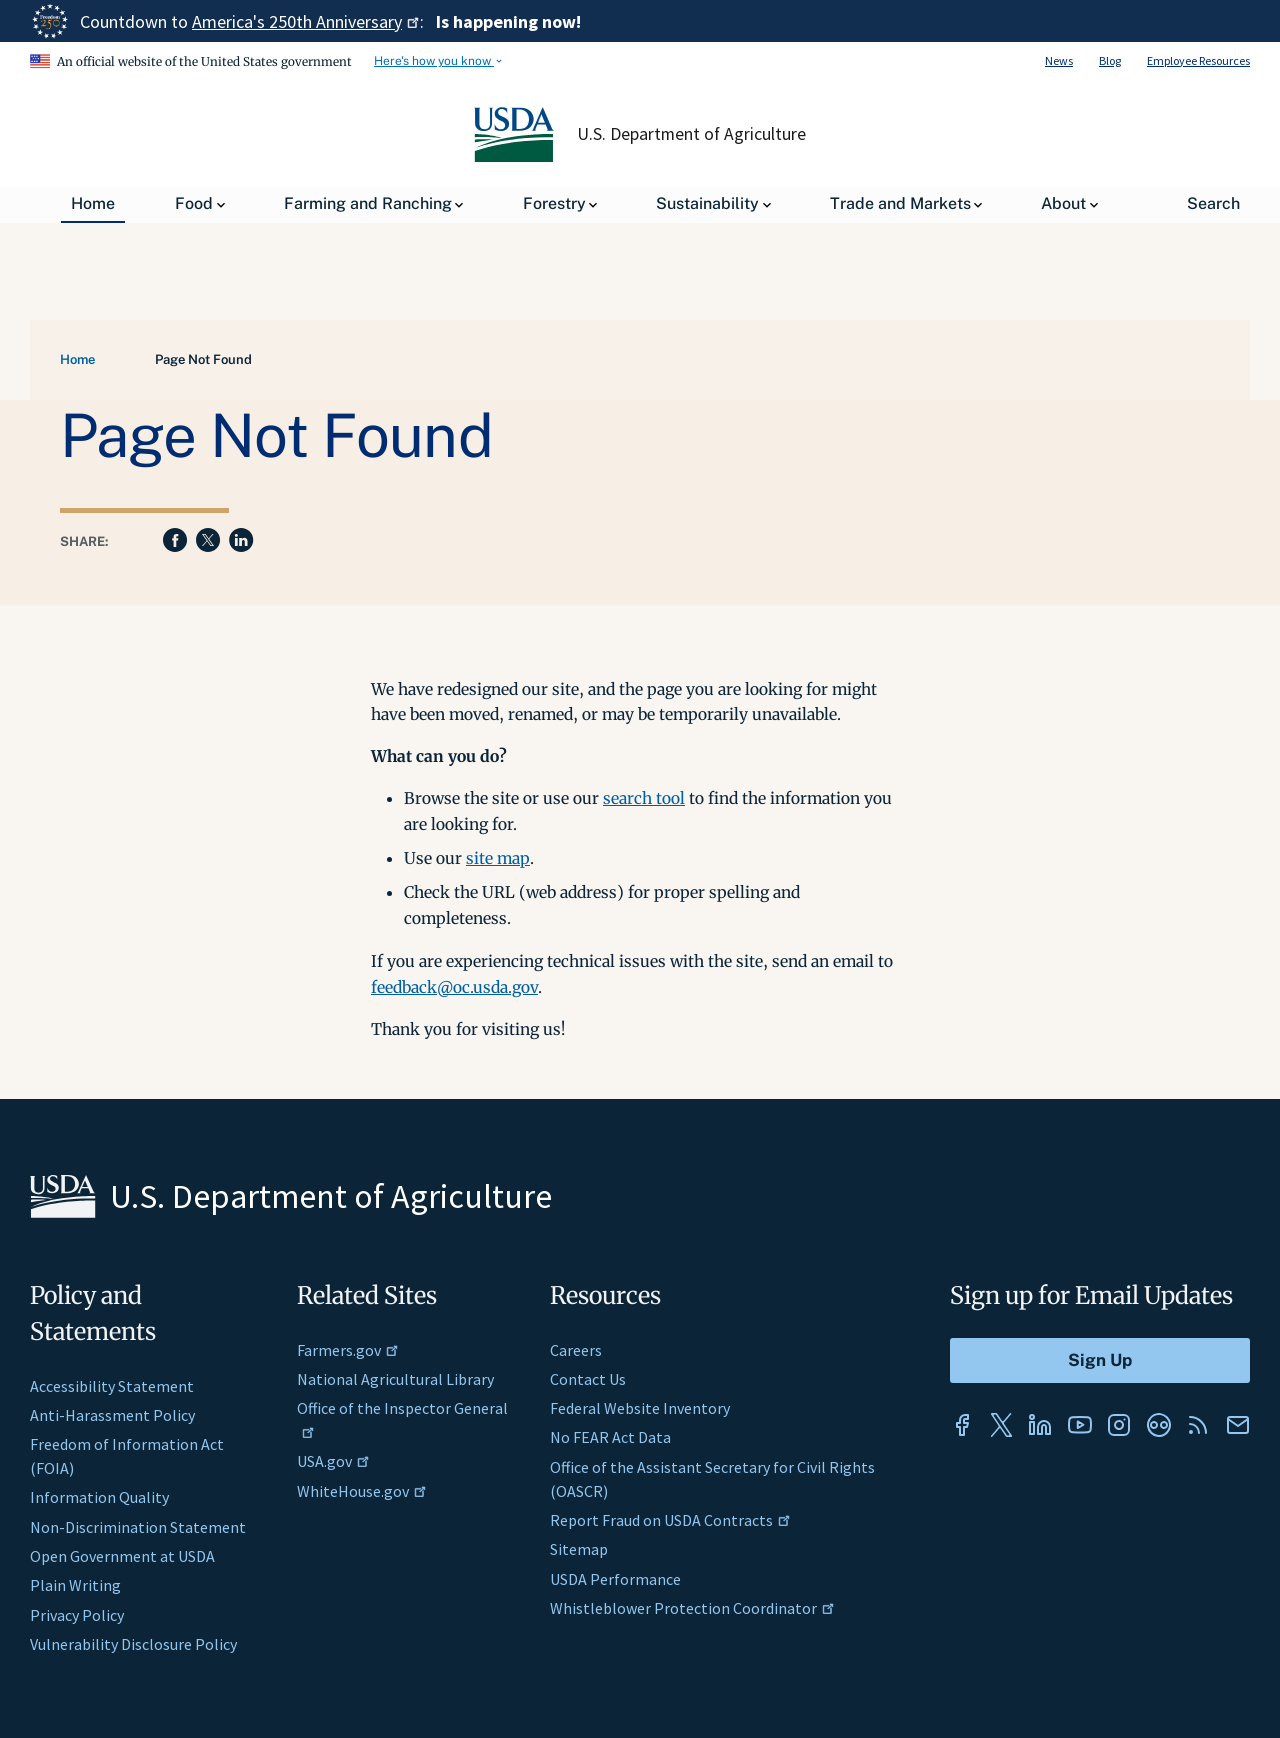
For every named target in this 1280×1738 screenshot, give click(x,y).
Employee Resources (1198, 60)
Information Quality (99, 1497)
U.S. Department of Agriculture (692, 134)
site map (498, 858)
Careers (576, 1350)
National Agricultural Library (395, 1379)
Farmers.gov (348, 1350)
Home (77, 359)
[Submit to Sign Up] (1100, 1360)
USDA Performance (615, 1579)
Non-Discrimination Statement (138, 1527)
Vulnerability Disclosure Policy (133, 1644)
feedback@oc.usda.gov (454, 987)
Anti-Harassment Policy (112, 1415)
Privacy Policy (77, 1615)
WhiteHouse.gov (362, 1491)
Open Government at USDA (122, 1556)
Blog (1110, 60)
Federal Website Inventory (640, 1408)
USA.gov (333, 1461)
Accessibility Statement (112, 1386)
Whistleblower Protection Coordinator (692, 1608)
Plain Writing (75, 1585)
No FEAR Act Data (610, 1437)
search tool (644, 798)
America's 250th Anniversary (306, 21)
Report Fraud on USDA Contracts (670, 1520)
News (1059, 60)
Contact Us (588, 1379)
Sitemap (579, 1549)
